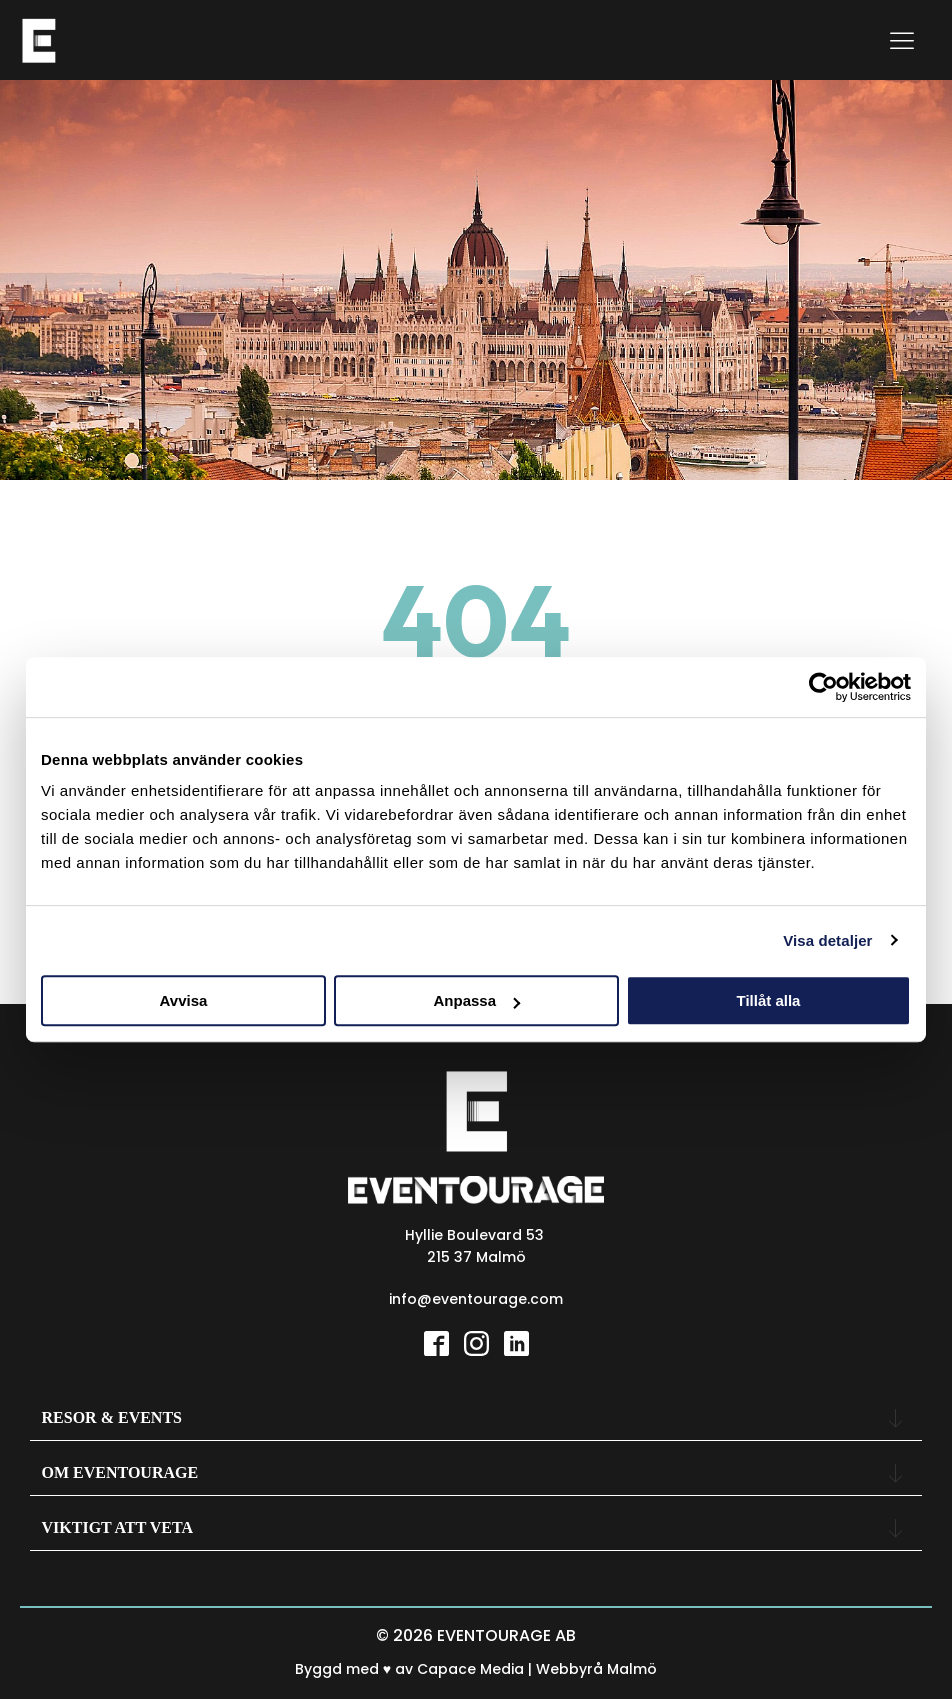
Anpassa (476, 1000)
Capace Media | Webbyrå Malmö (537, 1669)
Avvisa (184, 1000)
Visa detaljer (827, 940)
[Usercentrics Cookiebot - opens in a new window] (823, 687)
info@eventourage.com (476, 1299)
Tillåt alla (769, 1000)
